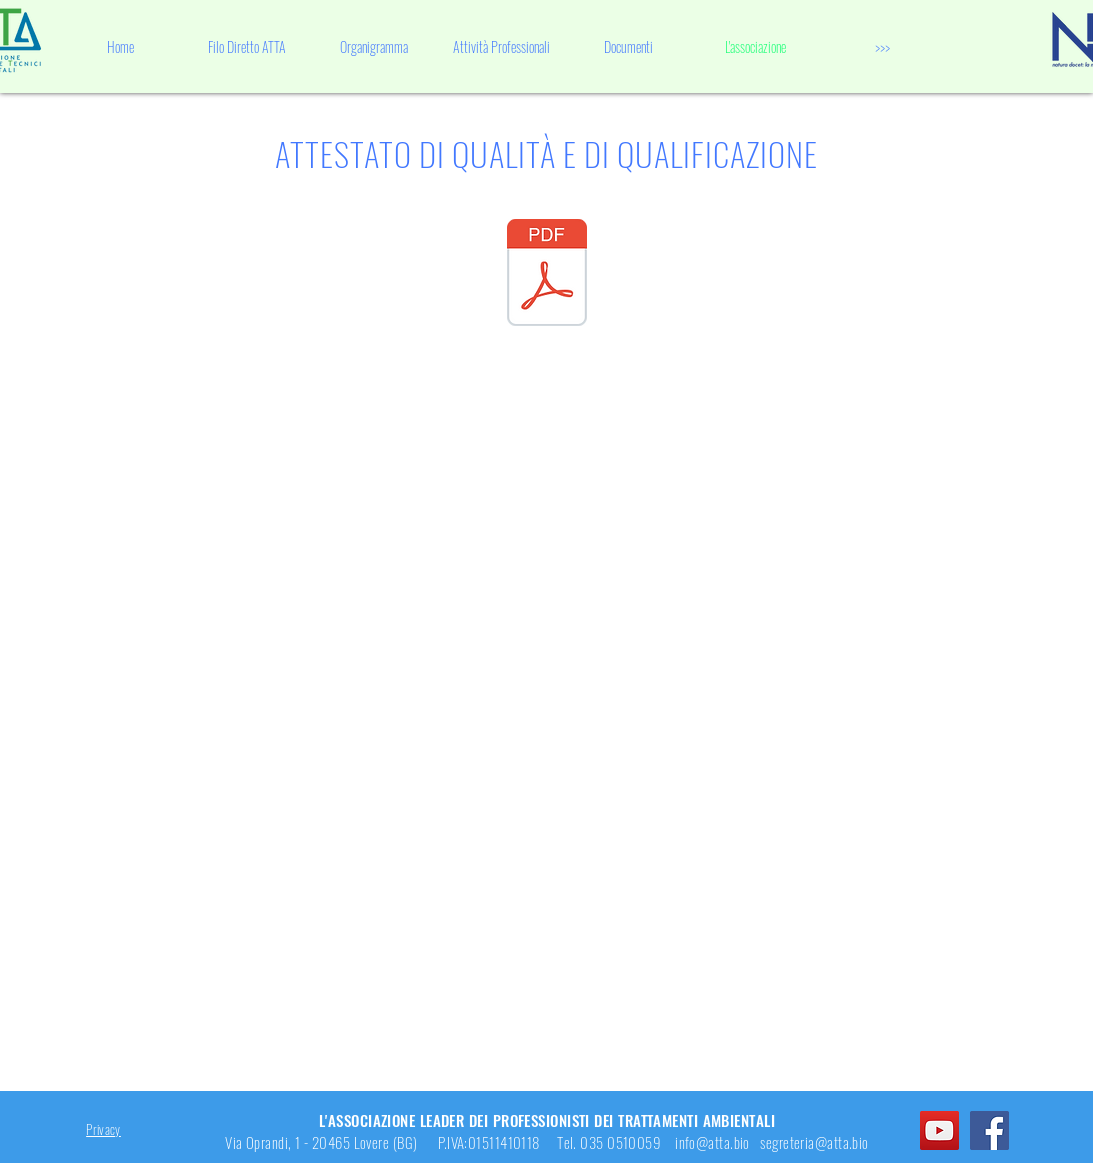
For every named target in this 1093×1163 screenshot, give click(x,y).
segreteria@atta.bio (814, 1142)
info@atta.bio (712, 1142)
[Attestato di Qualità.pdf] (547, 275)
